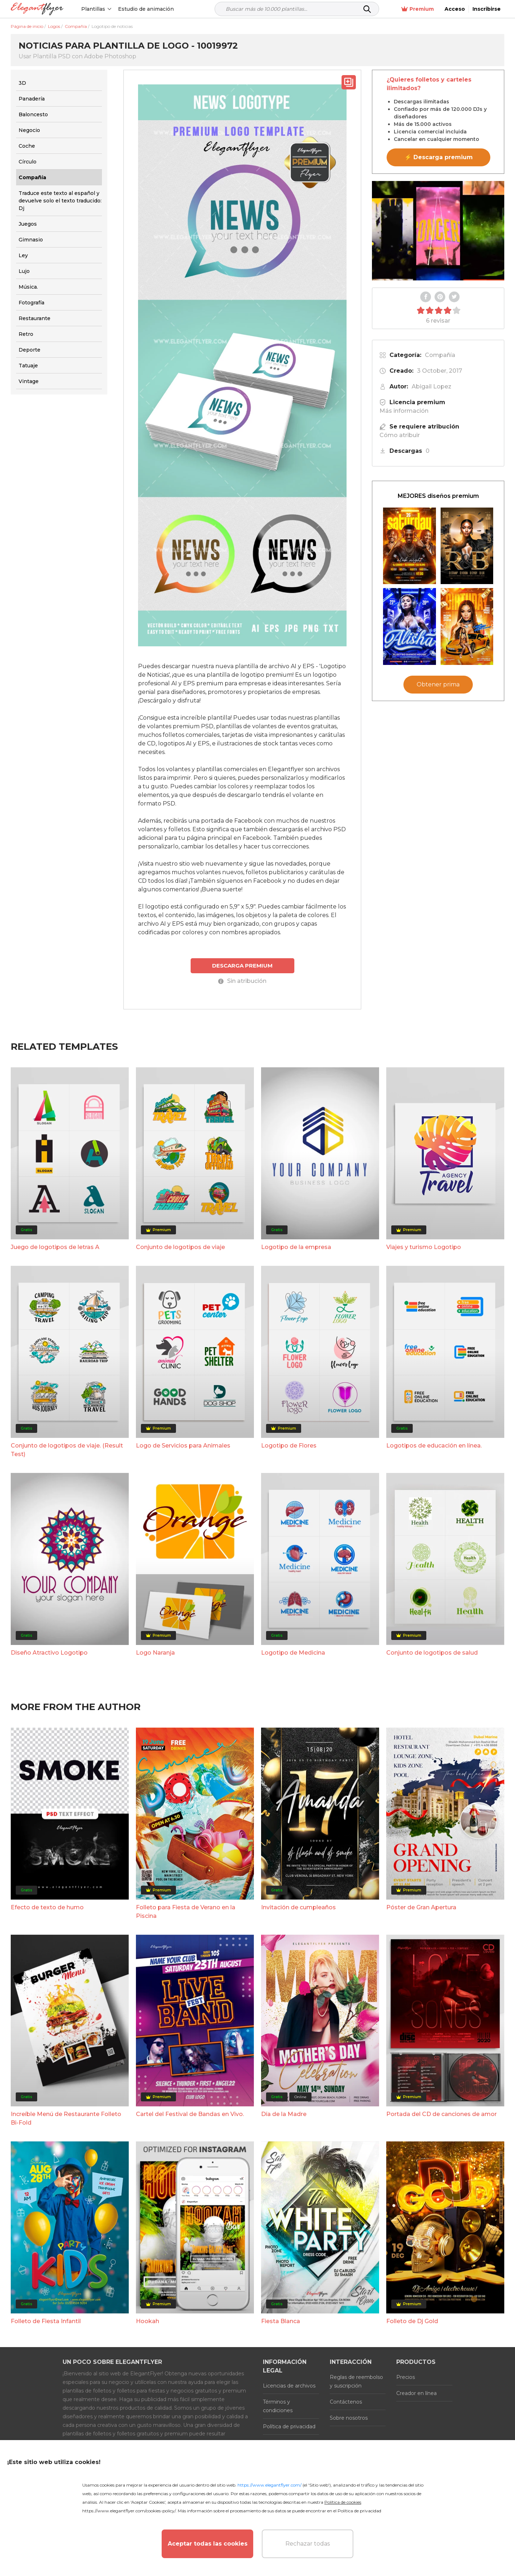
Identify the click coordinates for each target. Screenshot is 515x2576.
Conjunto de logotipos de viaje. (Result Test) (67, 1450)
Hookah (147, 2321)
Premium (417, 9)
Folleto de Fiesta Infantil (46, 2321)
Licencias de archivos (289, 2385)
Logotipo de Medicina (293, 1652)
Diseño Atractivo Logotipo (49, 1652)
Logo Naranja (155, 1652)
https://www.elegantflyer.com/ (269, 2485)
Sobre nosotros (349, 2418)
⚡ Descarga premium (438, 157)
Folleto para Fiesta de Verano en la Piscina (185, 1911)
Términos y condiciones (278, 2406)
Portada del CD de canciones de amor (441, 2114)
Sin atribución (242, 981)
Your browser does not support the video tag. (438, 230)
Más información (403, 410)
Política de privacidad (289, 2426)
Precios (405, 2377)
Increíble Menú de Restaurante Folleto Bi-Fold (66, 2118)
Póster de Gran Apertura (421, 1907)
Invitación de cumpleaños (298, 1907)
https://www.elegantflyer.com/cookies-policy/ (129, 2510)
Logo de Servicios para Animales (183, 1445)
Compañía (440, 355)
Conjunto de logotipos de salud (432, 1652)
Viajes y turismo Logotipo (423, 1247)
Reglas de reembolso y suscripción (356, 2381)
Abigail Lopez (431, 386)
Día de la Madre (283, 2114)
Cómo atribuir (399, 435)
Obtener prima (438, 684)
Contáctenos (346, 2402)
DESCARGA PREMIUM (242, 965)
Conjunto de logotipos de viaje (180, 1247)
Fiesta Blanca (280, 2321)
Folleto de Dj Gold (412, 2321)
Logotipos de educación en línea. (434, 1445)
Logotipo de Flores (289, 1445)
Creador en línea (416, 2393)
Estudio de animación (146, 9)
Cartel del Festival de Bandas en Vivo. (190, 2114)
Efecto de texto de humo (47, 1907)
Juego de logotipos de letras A (55, 1247)
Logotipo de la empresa (296, 1247)
